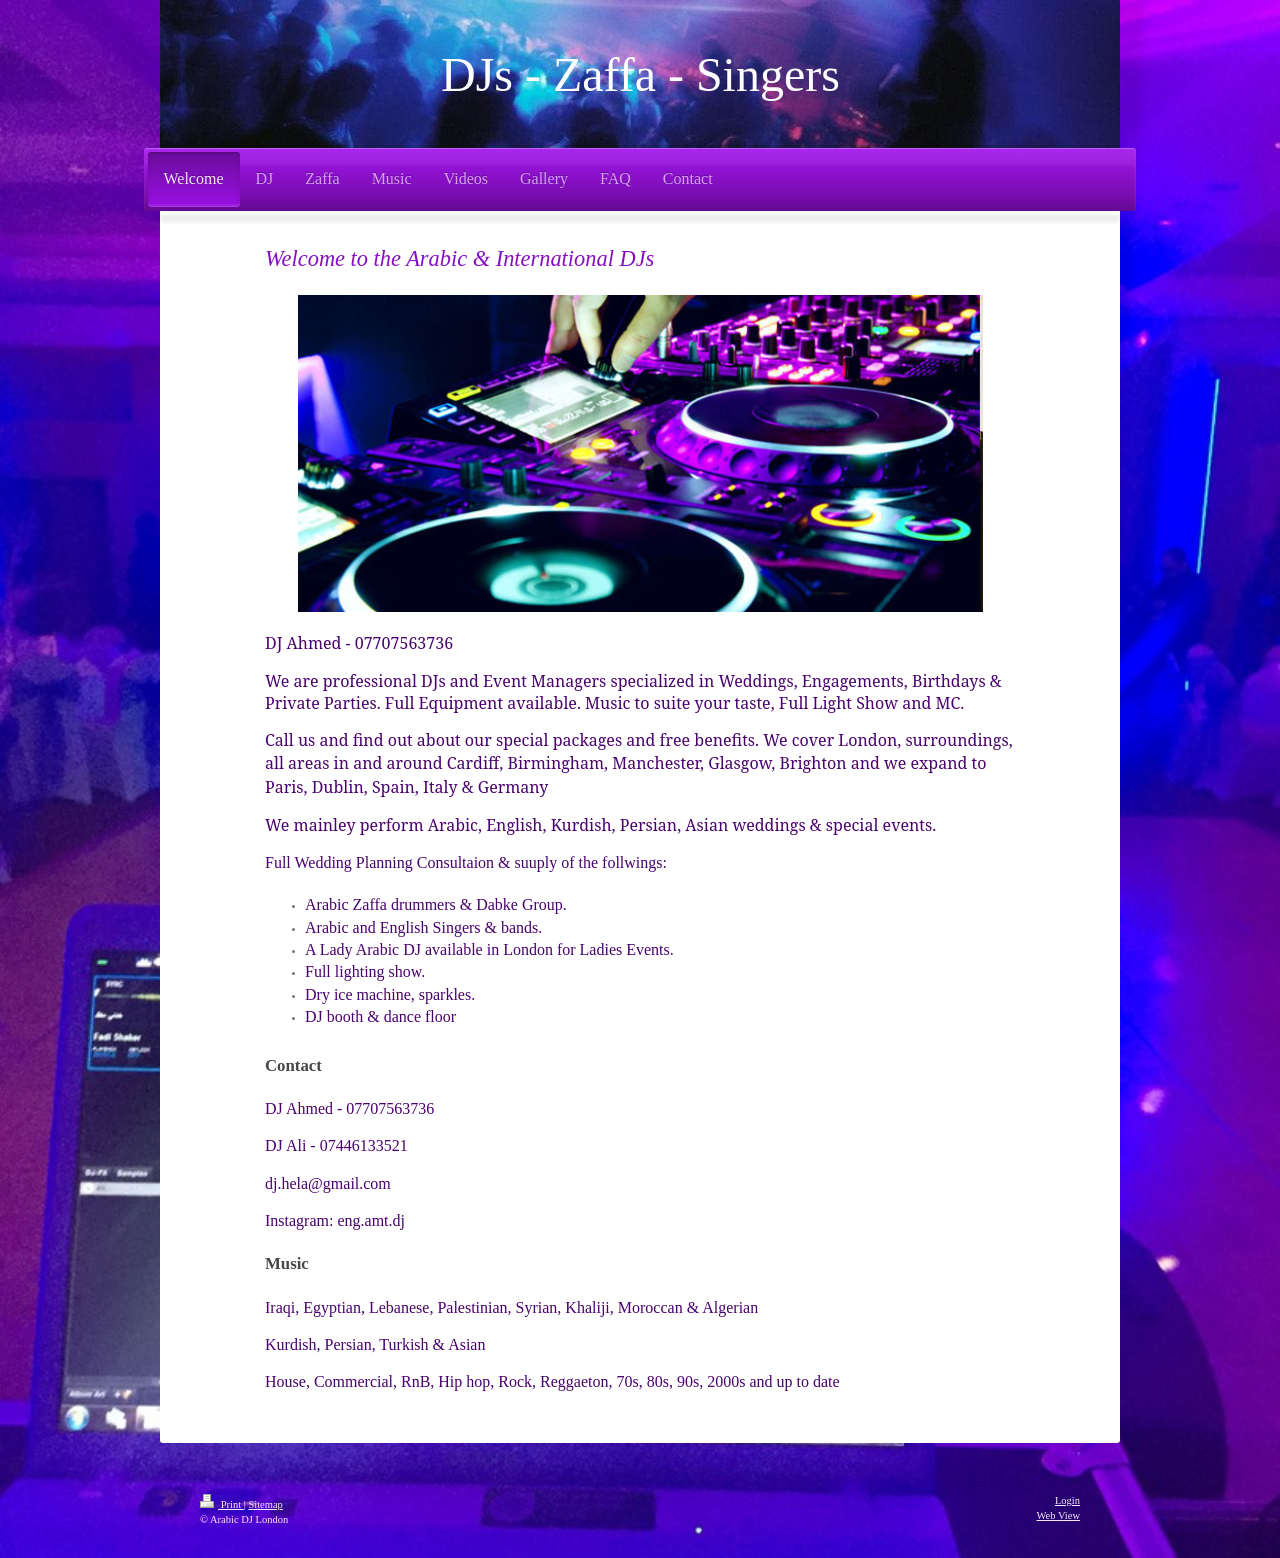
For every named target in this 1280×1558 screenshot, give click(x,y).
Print (222, 1504)
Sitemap (265, 1504)
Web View (1058, 1515)
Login (1067, 1500)
